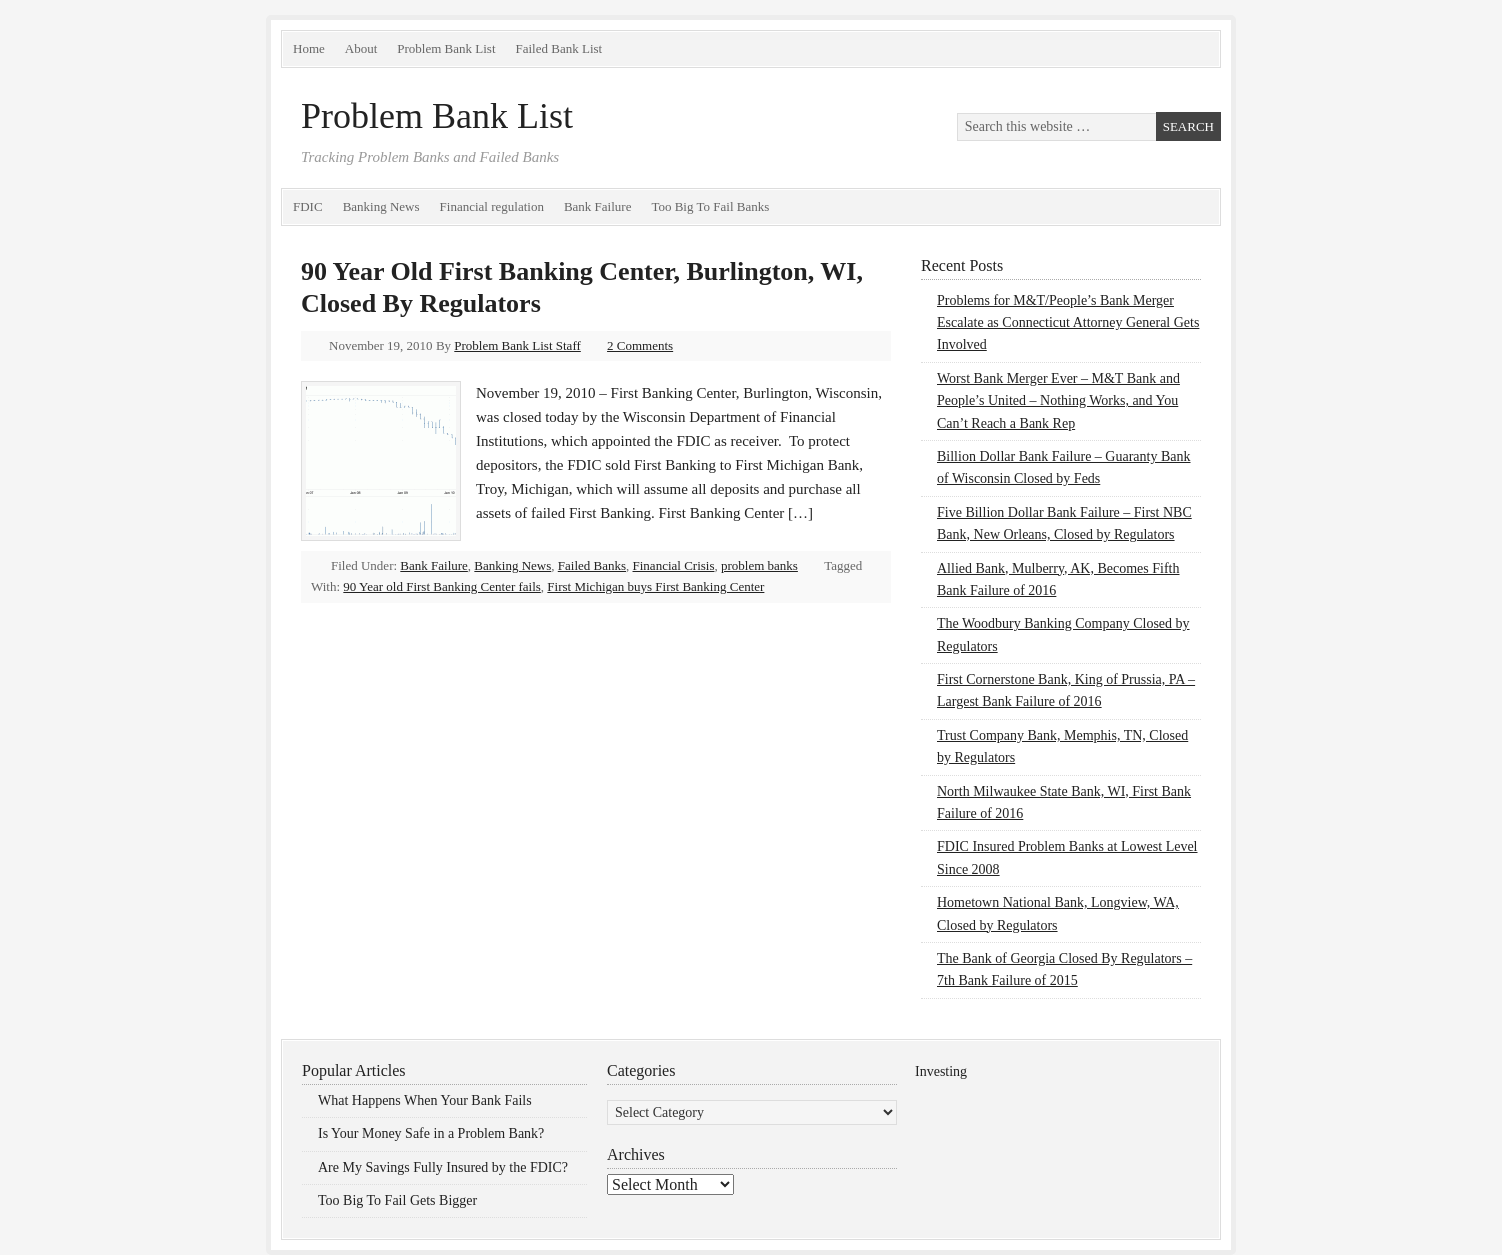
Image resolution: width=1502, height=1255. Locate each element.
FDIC (308, 206)
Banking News (381, 206)
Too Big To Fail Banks (710, 206)
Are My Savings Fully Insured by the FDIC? (443, 1167)
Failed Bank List (559, 48)
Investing (941, 1071)
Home (309, 48)
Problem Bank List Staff (517, 345)
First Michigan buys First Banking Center (655, 586)
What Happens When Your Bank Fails (425, 1100)
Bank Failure (598, 206)
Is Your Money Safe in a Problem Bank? (431, 1133)
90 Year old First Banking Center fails (442, 586)
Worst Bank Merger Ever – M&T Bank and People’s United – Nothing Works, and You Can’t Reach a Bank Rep (1058, 401)
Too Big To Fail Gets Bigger (397, 1200)
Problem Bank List (446, 48)
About (361, 48)
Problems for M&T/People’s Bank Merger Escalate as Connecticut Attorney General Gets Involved (1068, 323)
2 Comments (640, 345)
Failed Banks (592, 565)
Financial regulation (492, 206)
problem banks (759, 565)
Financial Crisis (674, 565)
